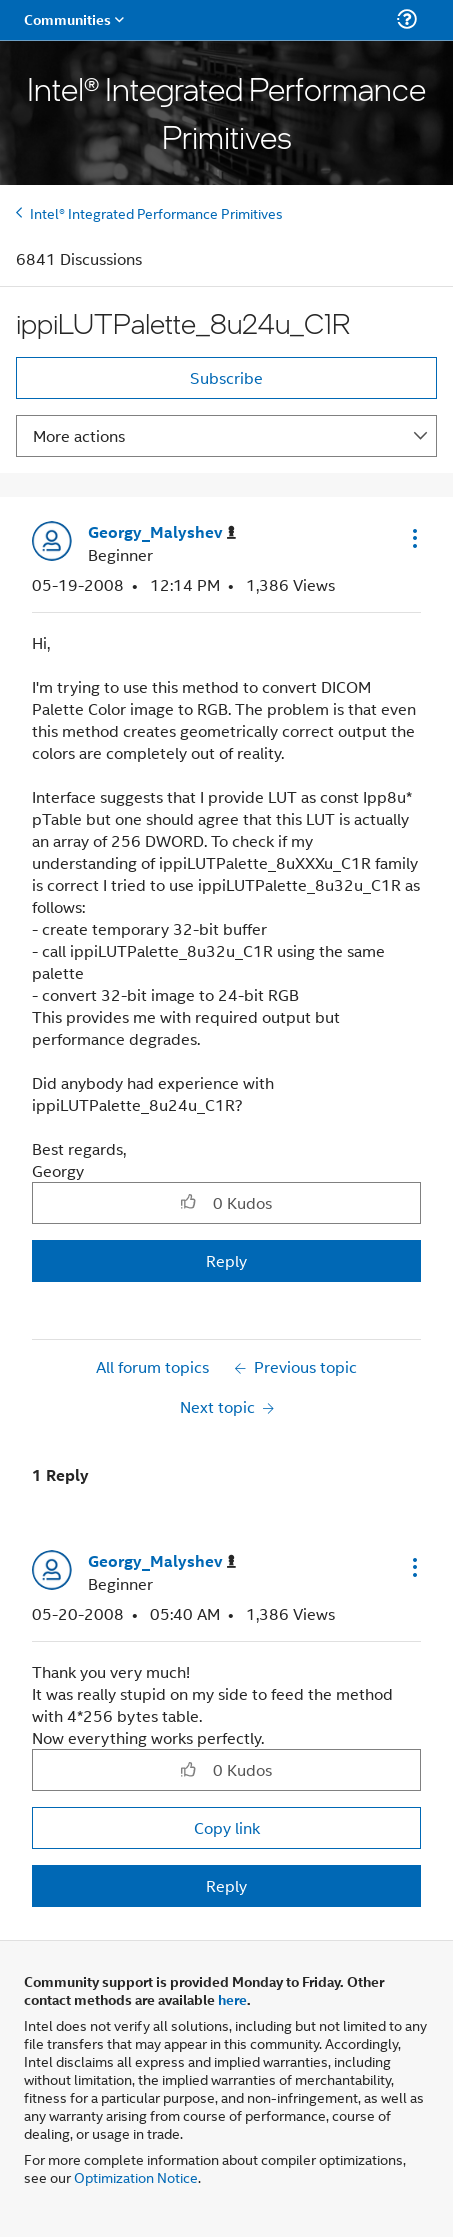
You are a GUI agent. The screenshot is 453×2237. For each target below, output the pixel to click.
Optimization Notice (136, 2176)
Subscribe (226, 377)
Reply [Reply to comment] (226, 1885)
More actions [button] (79, 435)
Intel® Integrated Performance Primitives (156, 212)
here (232, 1999)
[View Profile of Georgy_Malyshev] (162, 532)
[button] (413, 538)
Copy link (227, 1827)
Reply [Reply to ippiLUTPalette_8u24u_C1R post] (226, 1260)
